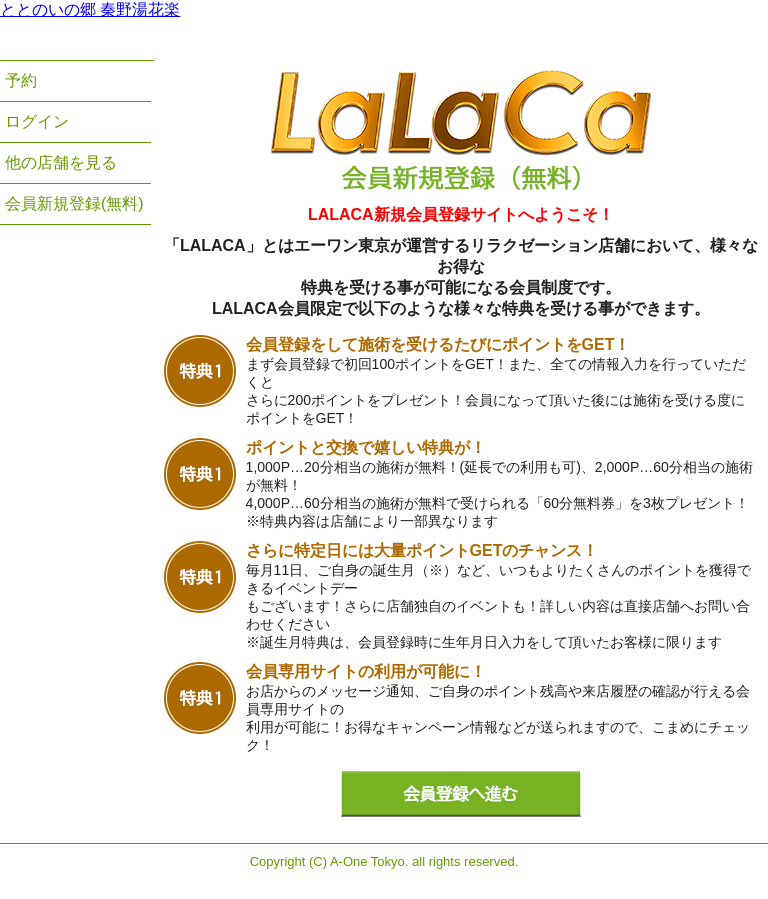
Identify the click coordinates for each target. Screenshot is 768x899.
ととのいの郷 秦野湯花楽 (90, 9)
